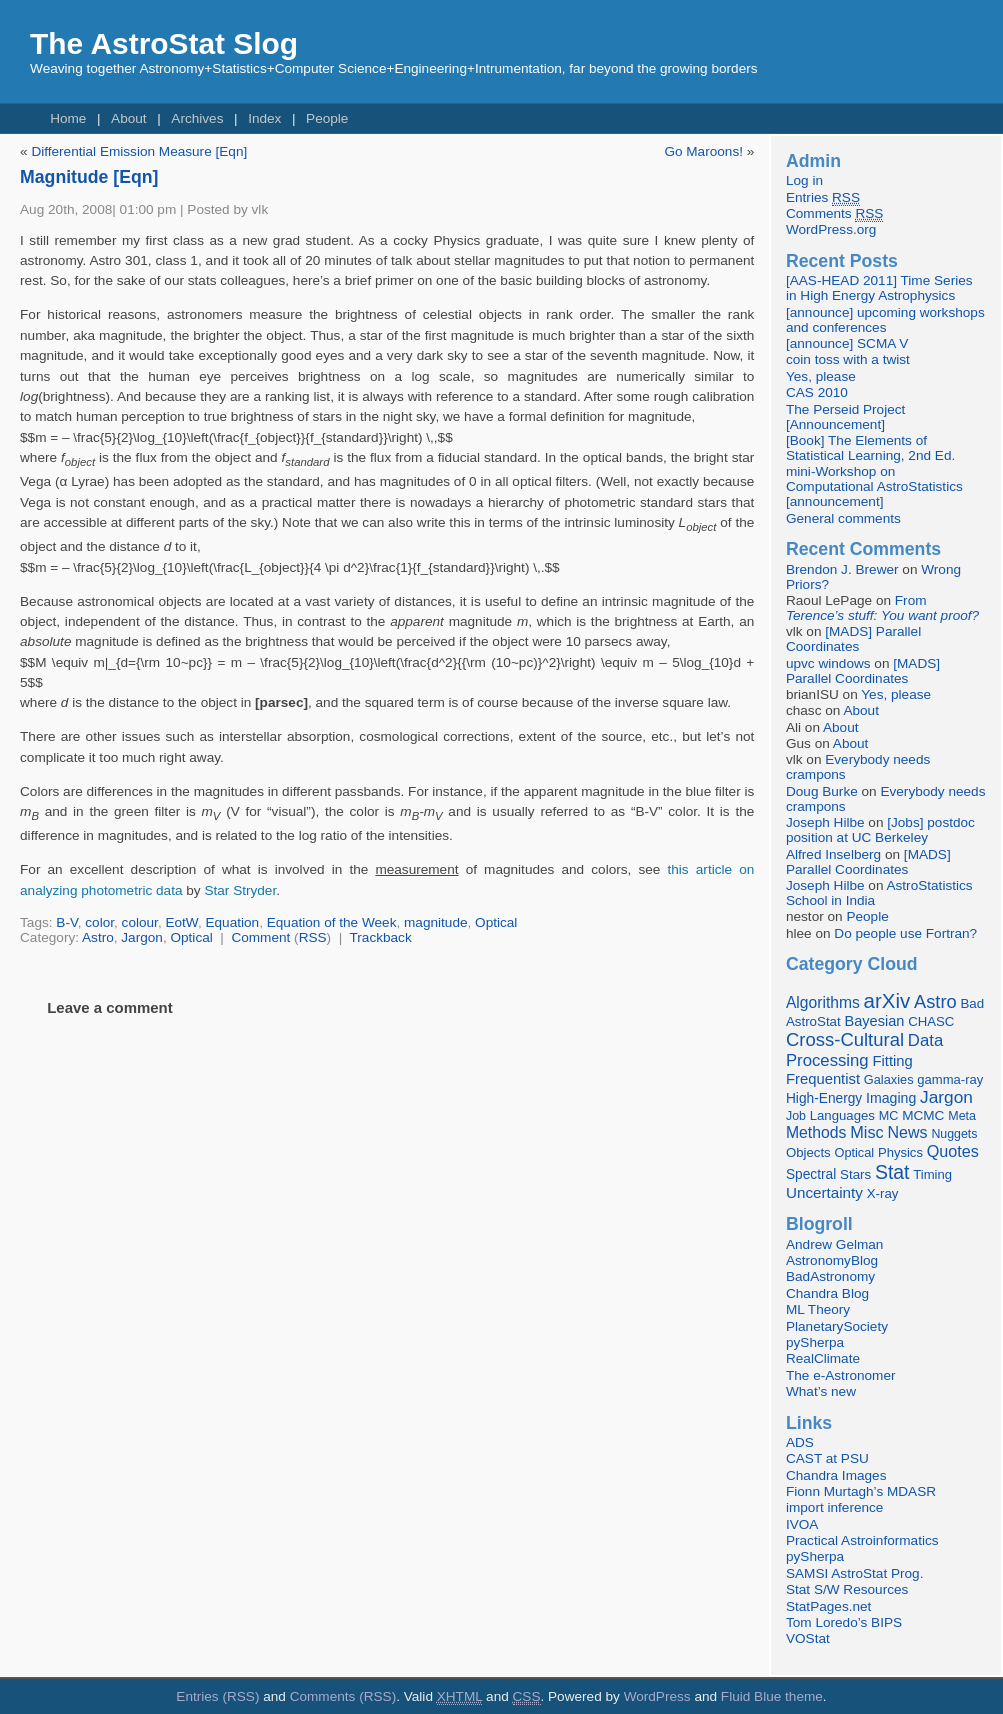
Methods (816, 1132)
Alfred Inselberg (833, 854)
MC (889, 1116)
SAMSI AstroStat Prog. (855, 1573)
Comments (834, 214)
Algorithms (823, 1002)
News (908, 1132)
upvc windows (828, 663)
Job (796, 1116)
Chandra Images (836, 1475)
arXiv (887, 1000)
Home (68, 118)
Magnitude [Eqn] (89, 177)
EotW (181, 922)
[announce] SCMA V (847, 343)
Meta (962, 1116)
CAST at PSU (827, 1458)
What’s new (821, 1391)
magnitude (435, 922)
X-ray (883, 1193)
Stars (855, 1174)
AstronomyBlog (832, 1260)
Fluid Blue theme (772, 1696)
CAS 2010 (817, 392)
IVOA (802, 1524)
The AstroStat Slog (164, 43)
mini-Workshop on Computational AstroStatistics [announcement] (874, 486)
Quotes (953, 1151)
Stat (892, 1172)
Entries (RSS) (217, 1696)
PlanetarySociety (837, 1326)
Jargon (142, 937)
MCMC (923, 1115)
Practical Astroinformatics (862, 1540)
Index (264, 118)
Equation (232, 922)
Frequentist (823, 1079)
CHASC (931, 1021)
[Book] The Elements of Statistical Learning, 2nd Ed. (870, 448)
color (99, 922)
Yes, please (821, 376)
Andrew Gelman (834, 1244)
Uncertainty (824, 1192)
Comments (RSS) (343, 1696)
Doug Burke (822, 791)
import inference (834, 1507)
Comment (260, 937)
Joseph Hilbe (825, 822)
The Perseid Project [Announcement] (845, 417)
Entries (823, 198)
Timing (932, 1174)
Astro (98, 937)
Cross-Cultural (845, 1039)
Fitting (892, 1061)
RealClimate (823, 1358)
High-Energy (824, 1098)
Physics (900, 1152)
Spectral (811, 1174)
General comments (843, 518)
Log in (804, 180)
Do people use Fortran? (905, 933)
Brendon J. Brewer (842, 569)
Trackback (381, 937)
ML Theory (818, 1309)
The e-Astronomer (841, 1375)
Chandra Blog (827, 1293)
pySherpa (815, 1342)
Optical (496, 922)
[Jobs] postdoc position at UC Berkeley (880, 830)
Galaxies (889, 1079)
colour (140, 922)
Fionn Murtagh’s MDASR (861, 1491)
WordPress (657, 1696)
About (129, 118)
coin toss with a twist (848, 359)
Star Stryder (240, 890)
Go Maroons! (703, 151)
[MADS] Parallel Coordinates (853, 639)
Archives (197, 118)
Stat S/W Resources (847, 1589)
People (327, 118)
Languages (842, 1115)
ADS (800, 1442)
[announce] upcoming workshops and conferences (885, 320)
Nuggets (954, 1134)
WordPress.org (831, 229)
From (882, 608)
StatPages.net (828, 1606)
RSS (313, 937)
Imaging (891, 1098)
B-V (66, 922)
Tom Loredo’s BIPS (844, 1622)
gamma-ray (950, 1079)
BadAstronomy (830, 1276)
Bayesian (875, 1021)
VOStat (808, 1638)
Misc (867, 1132)
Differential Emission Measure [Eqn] (139, 151)
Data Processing (864, 1050)
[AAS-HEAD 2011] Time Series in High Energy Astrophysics (879, 288)
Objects (808, 1152)
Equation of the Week (332, 922)
